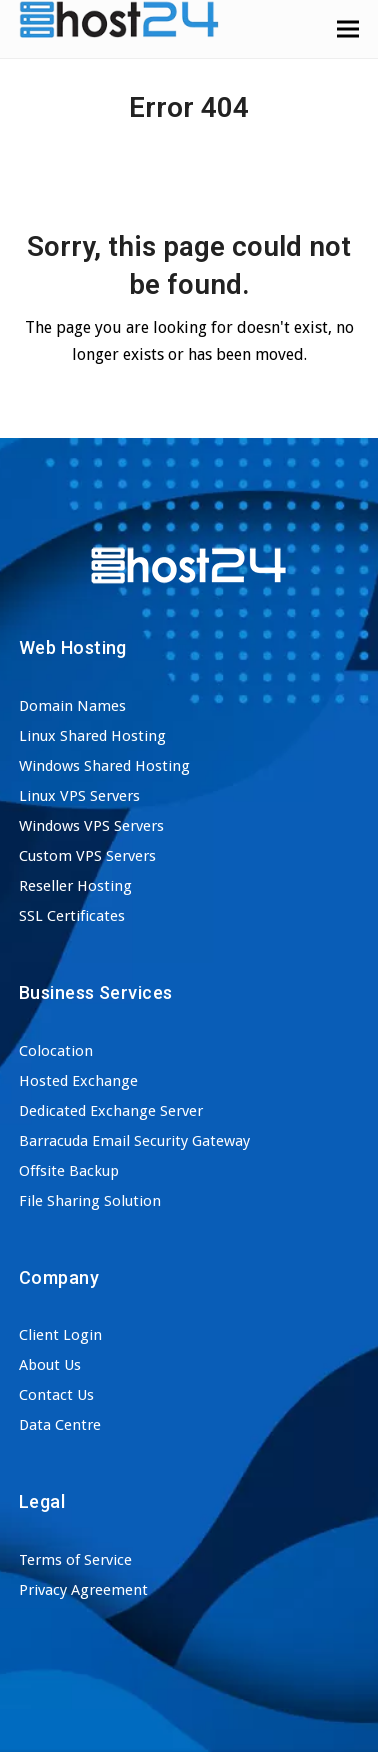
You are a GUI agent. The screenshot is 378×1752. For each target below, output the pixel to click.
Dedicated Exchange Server (111, 1111)
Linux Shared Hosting (92, 736)
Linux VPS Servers (79, 796)
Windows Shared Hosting (104, 766)
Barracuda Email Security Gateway (134, 1141)
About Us (50, 1365)
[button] (348, 28)
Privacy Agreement (83, 1590)
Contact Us (56, 1395)
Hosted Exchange (78, 1081)
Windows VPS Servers (91, 826)
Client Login (60, 1335)
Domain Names (72, 706)
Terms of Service (75, 1560)
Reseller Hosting (75, 886)
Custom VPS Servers (87, 856)
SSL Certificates (72, 916)
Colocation (56, 1051)
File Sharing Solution (90, 1201)
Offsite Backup (69, 1171)
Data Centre (60, 1425)
